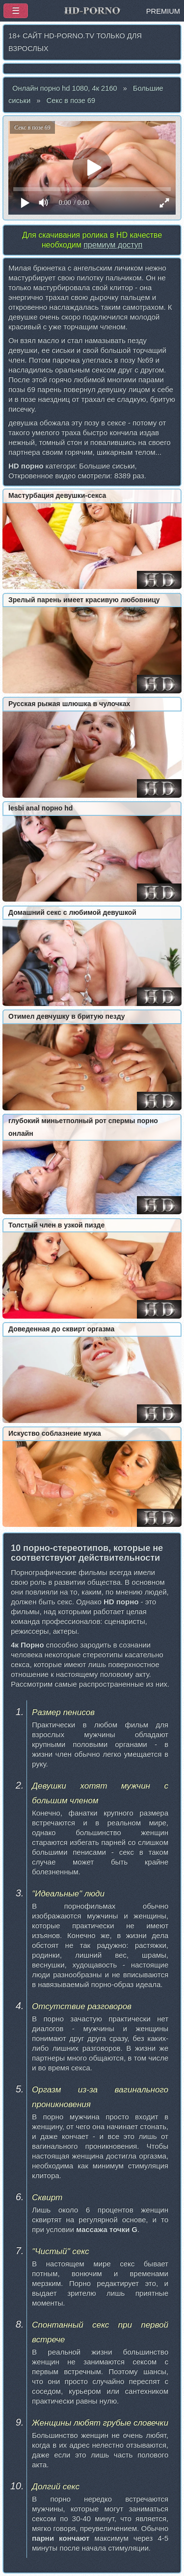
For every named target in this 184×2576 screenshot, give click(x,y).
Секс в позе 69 (70, 100)
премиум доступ (112, 245)
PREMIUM (163, 11)
